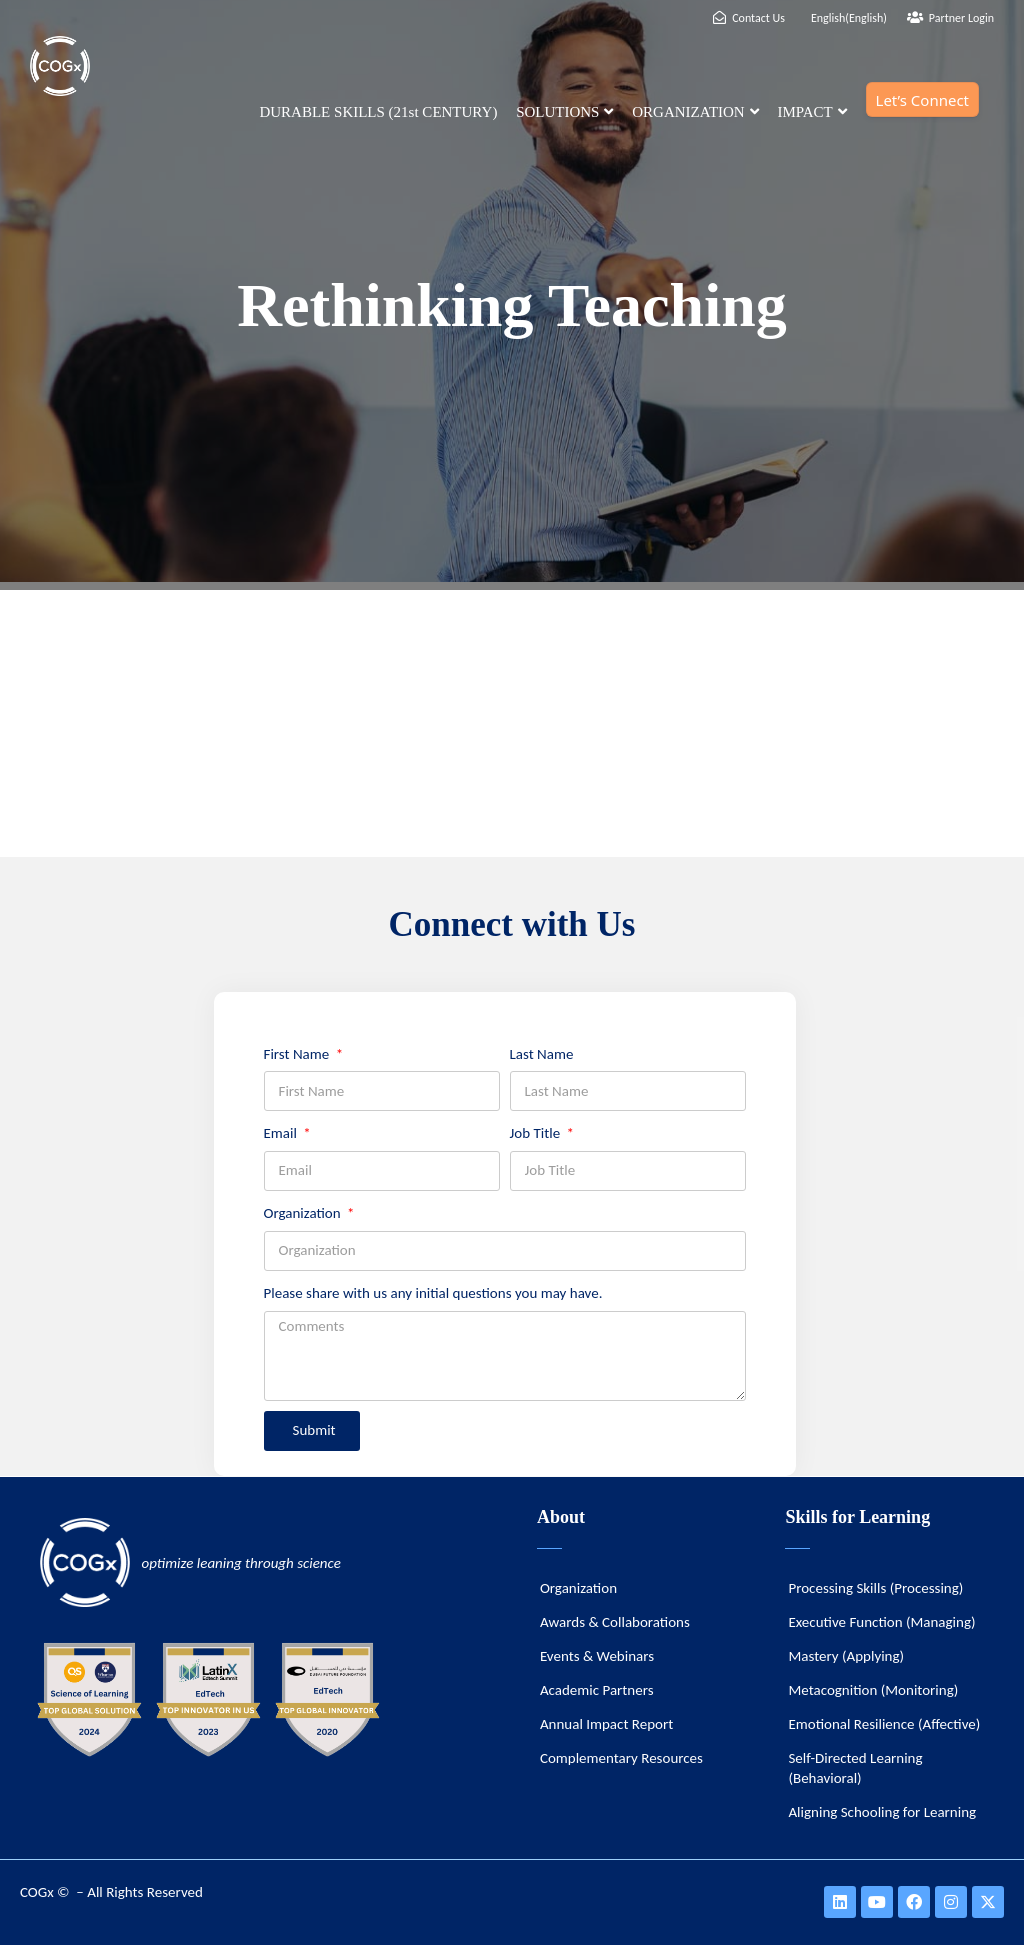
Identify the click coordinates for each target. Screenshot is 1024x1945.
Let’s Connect (922, 100)
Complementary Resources (621, 1758)
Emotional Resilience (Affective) (884, 1724)
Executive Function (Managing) (881, 1622)
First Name (298, 1054)
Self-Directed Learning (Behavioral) (855, 1768)
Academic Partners (597, 1690)
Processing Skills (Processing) (875, 1588)
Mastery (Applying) (846, 1656)
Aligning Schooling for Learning (882, 1812)
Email (282, 1133)
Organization (304, 1213)
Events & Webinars (597, 1656)
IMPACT (811, 112)
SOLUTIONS (564, 112)
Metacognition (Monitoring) (873, 1690)
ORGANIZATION (695, 112)
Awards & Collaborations (615, 1622)
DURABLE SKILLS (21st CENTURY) (378, 112)
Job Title (537, 1133)
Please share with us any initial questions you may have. (433, 1293)
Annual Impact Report (606, 1724)
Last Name (542, 1054)
